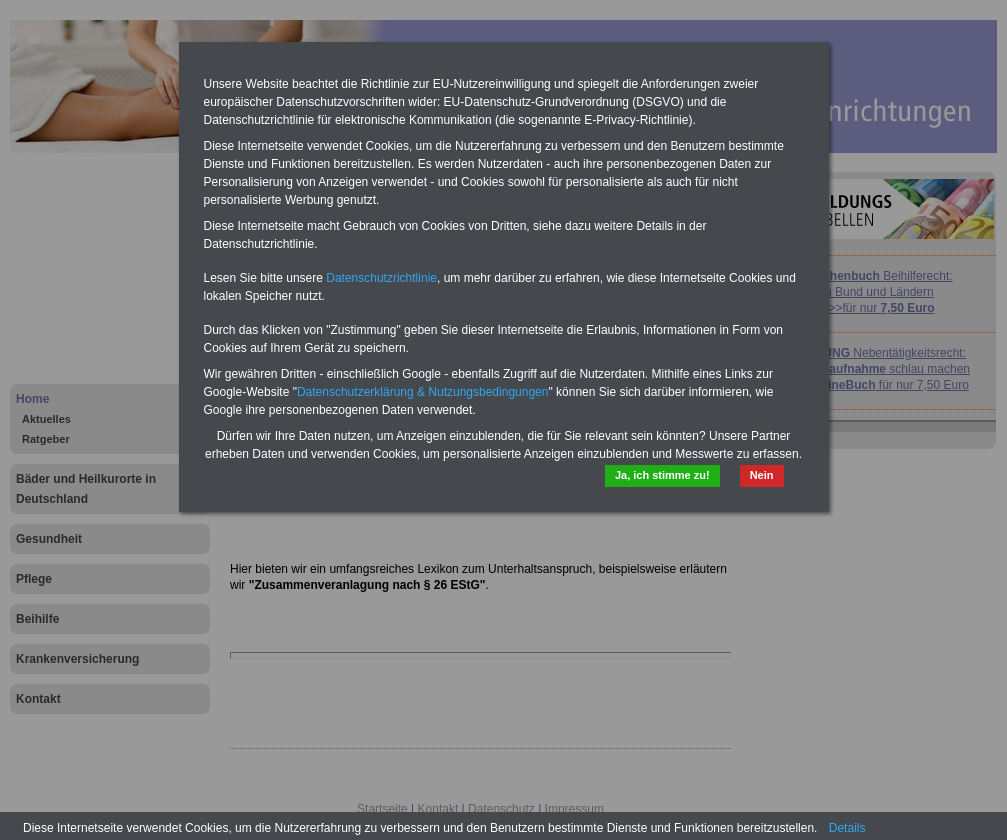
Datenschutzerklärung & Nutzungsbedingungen (423, 392)
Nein (762, 475)
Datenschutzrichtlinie (381, 278)
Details (847, 828)
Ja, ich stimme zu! (662, 475)
